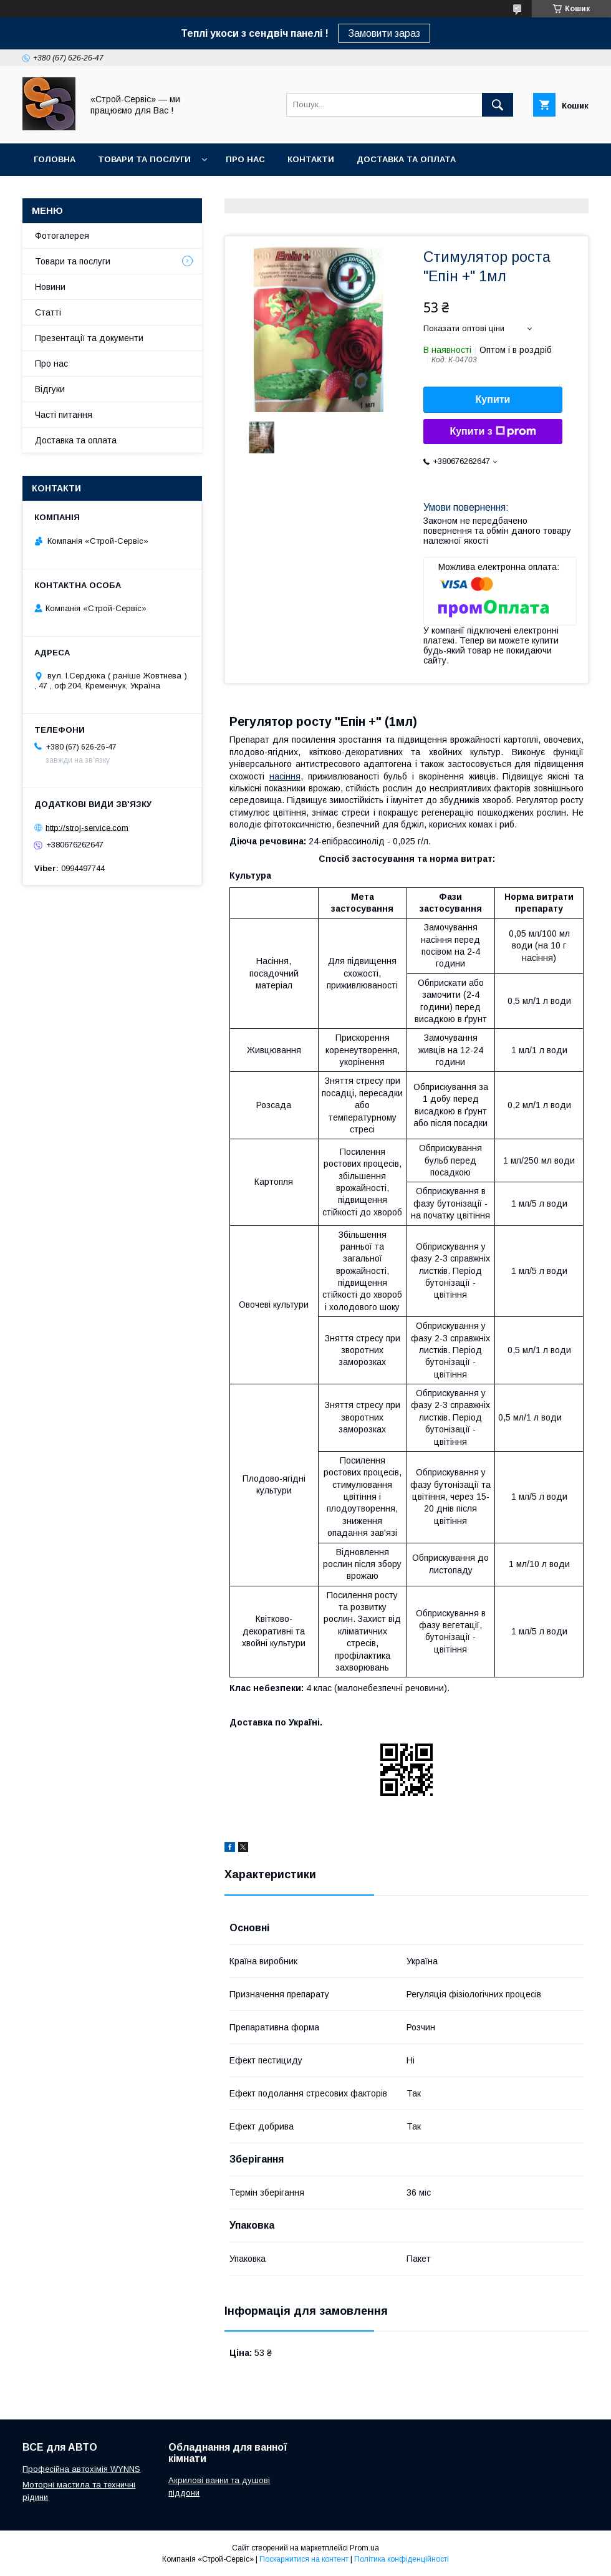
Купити (493, 399)
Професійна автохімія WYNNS (81, 2469)
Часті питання (63, 415)
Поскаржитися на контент (304, 2559)
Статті (48, 312)
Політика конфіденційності (401, 2559)
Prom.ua (364, 2548)
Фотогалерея (62, 236)
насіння (285, 776)
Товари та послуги (144, 159)
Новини (50, 287)
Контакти (310, 159)
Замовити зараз (384, 33)
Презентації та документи (89, 338)
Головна (54, 159)
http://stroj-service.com (87, 827)
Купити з (493, 431)
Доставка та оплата (406, 159)
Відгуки (50, 389)
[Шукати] (497, 105)
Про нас (245, 159)
